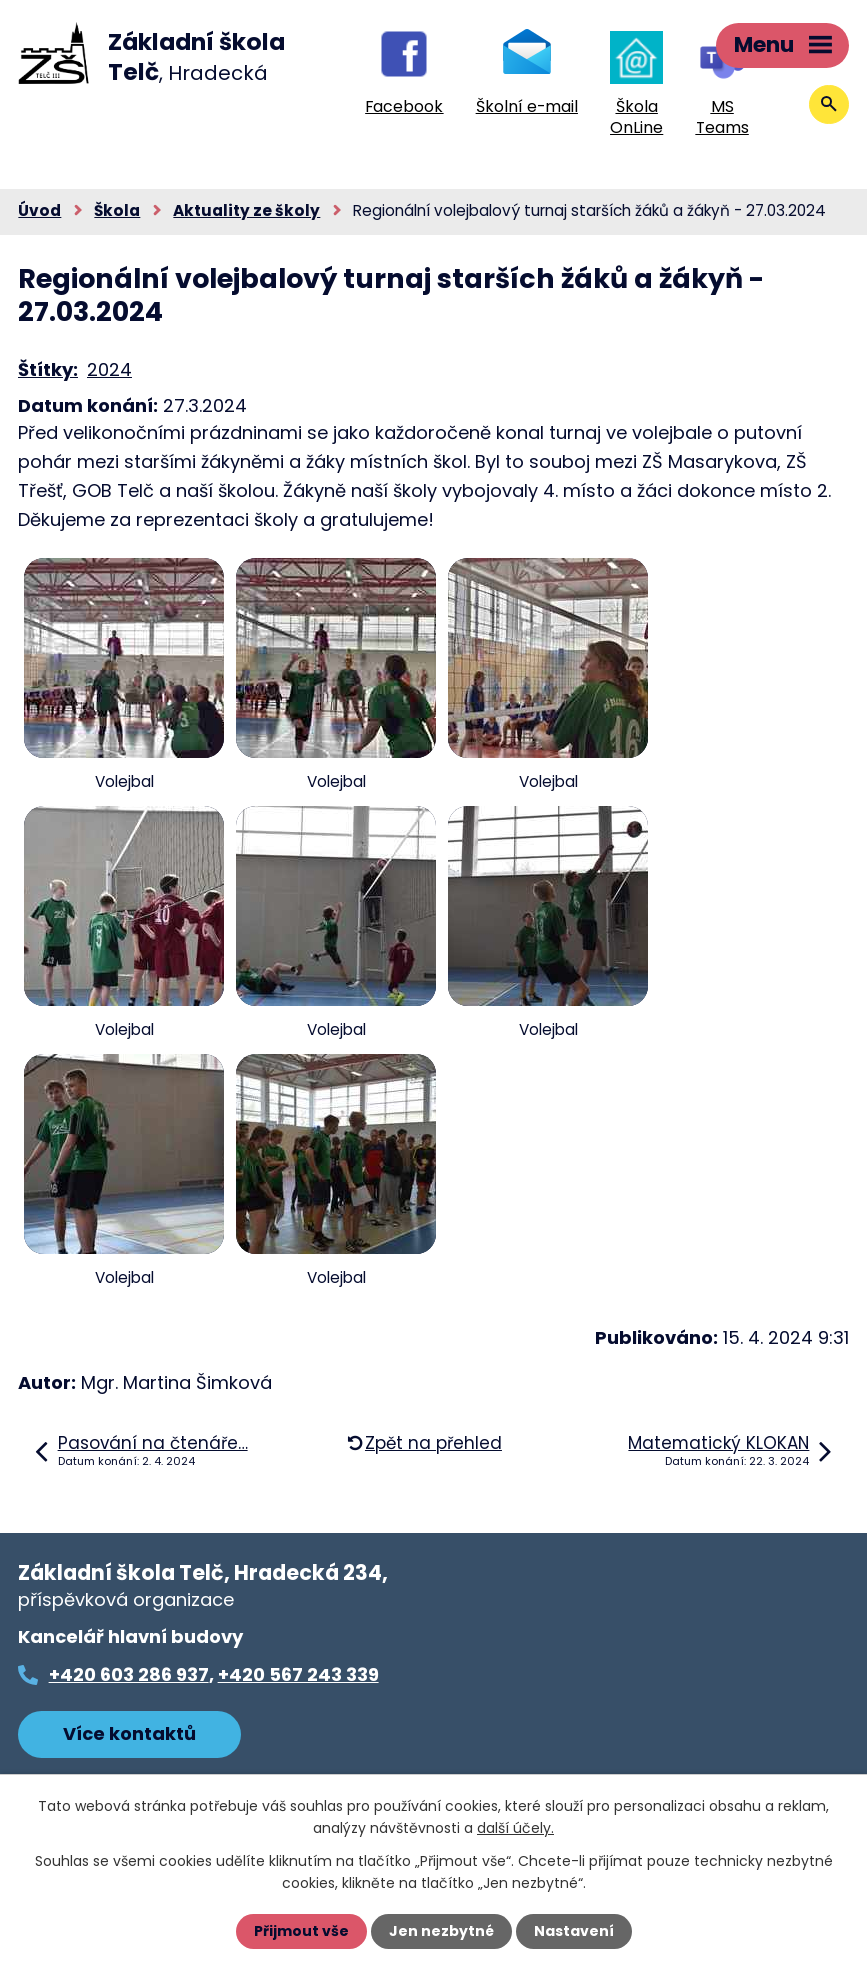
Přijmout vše (301, 1931)
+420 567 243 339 (298, 1674)
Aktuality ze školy (246, 210)
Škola (117, 210)
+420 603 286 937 (129, 1674)
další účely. (515, 1828)
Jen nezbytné (441, 1931)
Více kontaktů (129, 1733)
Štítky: (48, 369)
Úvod (39, 210)
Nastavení (574, 1931)
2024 (109, 369)
